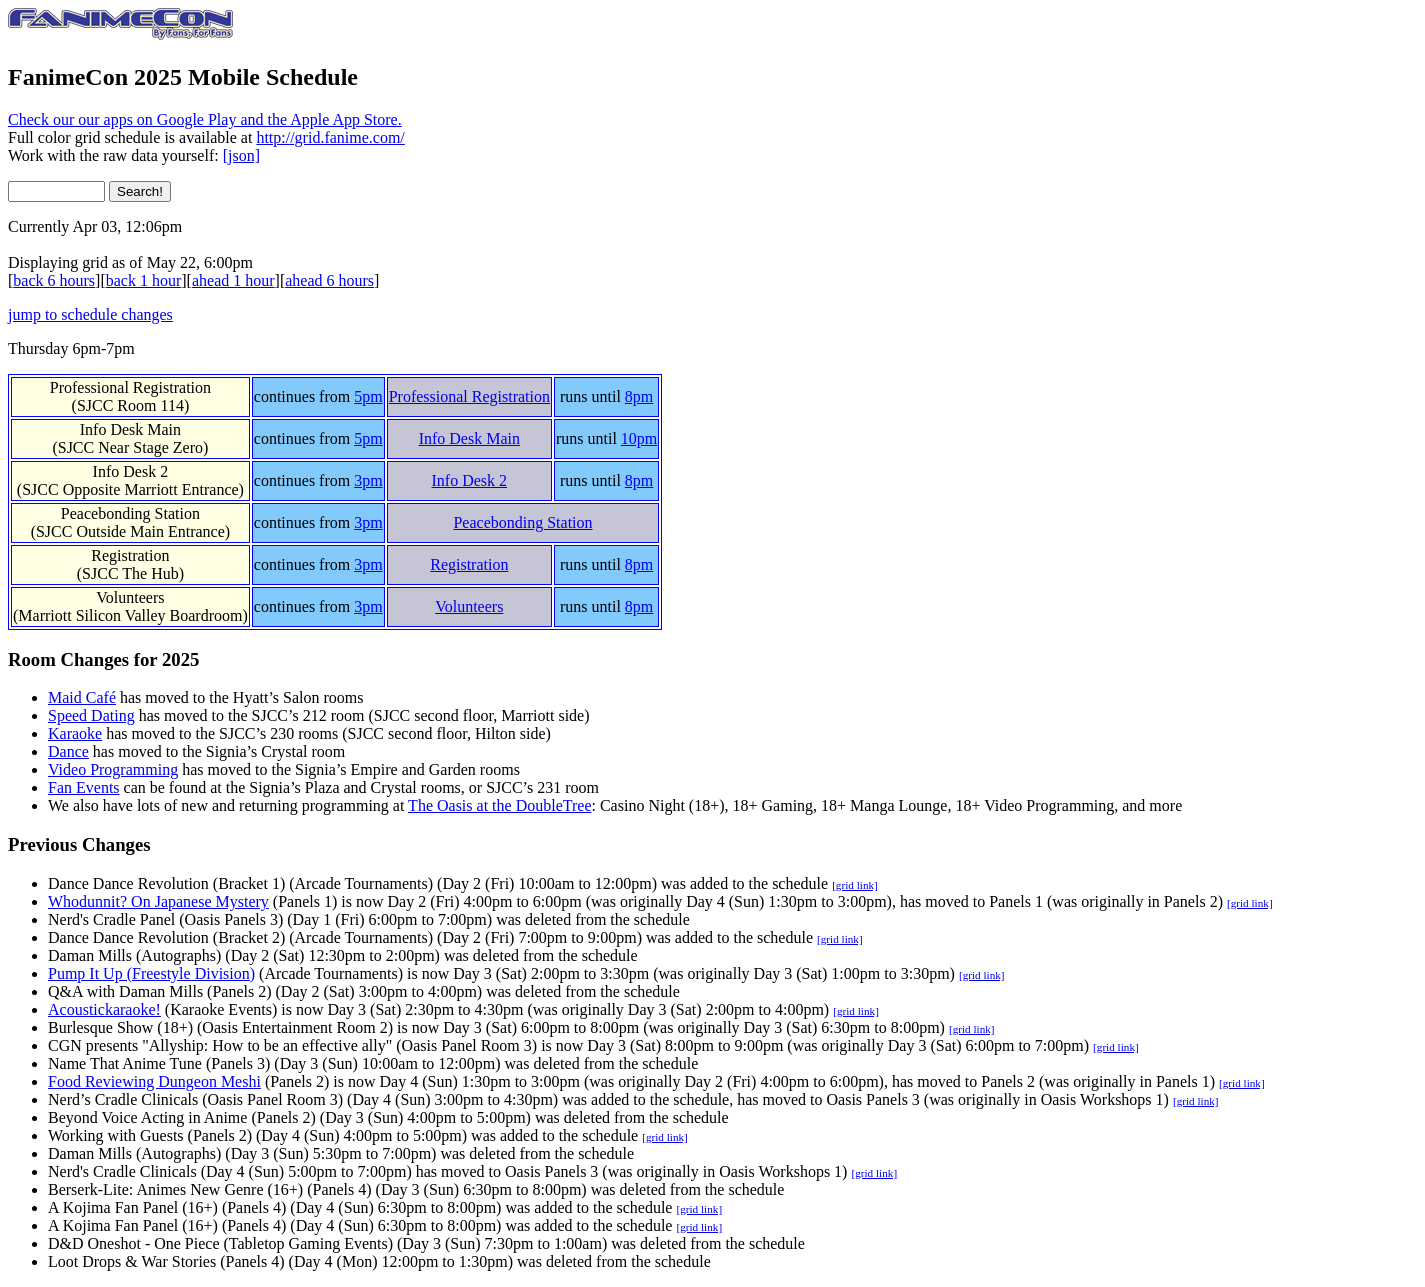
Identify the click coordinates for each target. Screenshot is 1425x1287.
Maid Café (82, 697)
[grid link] (855, 885)
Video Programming (113, 769)
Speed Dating (91, 715)
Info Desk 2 (131, 471)
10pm (639, 438)
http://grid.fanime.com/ (330, 137)
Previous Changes (79, 844)
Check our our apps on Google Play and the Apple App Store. (205, 119)
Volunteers (130, 597)
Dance (68, 751)
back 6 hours (54, 280)
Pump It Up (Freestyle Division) (151, 973)
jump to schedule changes (90, 314)
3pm (368, 480)
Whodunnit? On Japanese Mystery (158, 901)
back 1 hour (144, 280)
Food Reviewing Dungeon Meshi (154, 1081)
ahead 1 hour (233, 280)
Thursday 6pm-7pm (71, 348)
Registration (130, 555)
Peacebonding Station (130, 513)
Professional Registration (130, 387)
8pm (639, 396)
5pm (368, 396)
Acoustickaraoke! (104, 1009)
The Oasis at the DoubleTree (499, 805)
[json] (241, 155)
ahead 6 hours (329, 280)
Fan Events (84, 787)
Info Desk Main (130, 429)
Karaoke (75, 733)
